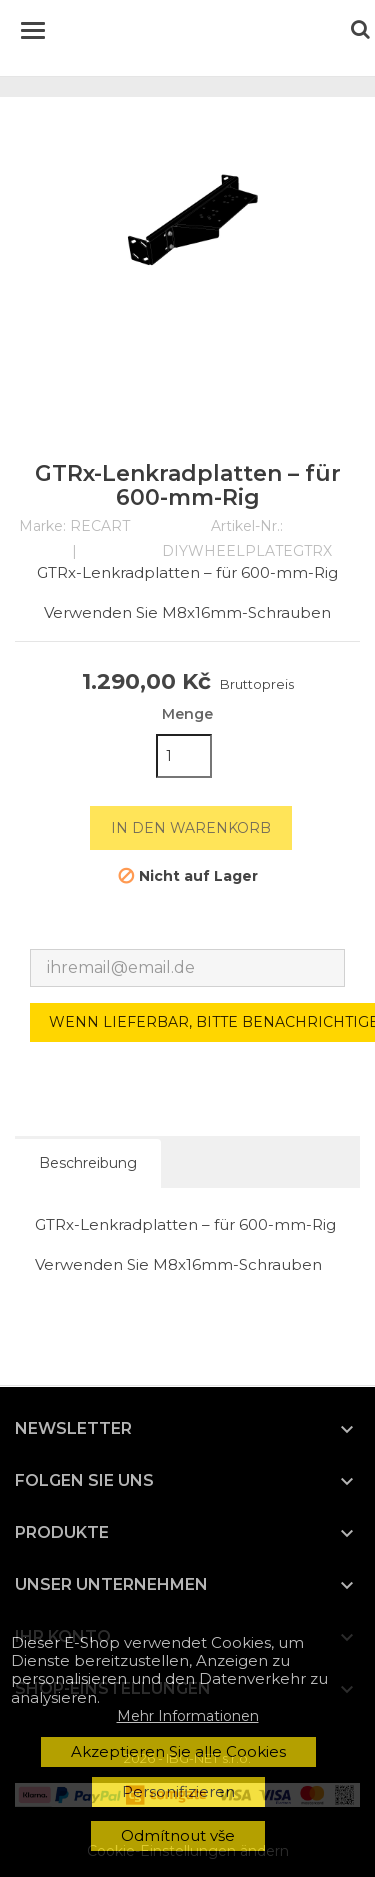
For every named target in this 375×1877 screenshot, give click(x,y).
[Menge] (184, 756)
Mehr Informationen (188, 1716)
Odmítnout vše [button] (178, 1835)
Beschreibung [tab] (88, 1163)
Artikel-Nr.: (247, 526)
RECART (100, 526)
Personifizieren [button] (178, 1791)
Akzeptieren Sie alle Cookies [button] (178, 1751)
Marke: (42, 526)
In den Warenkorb (191, 828)
